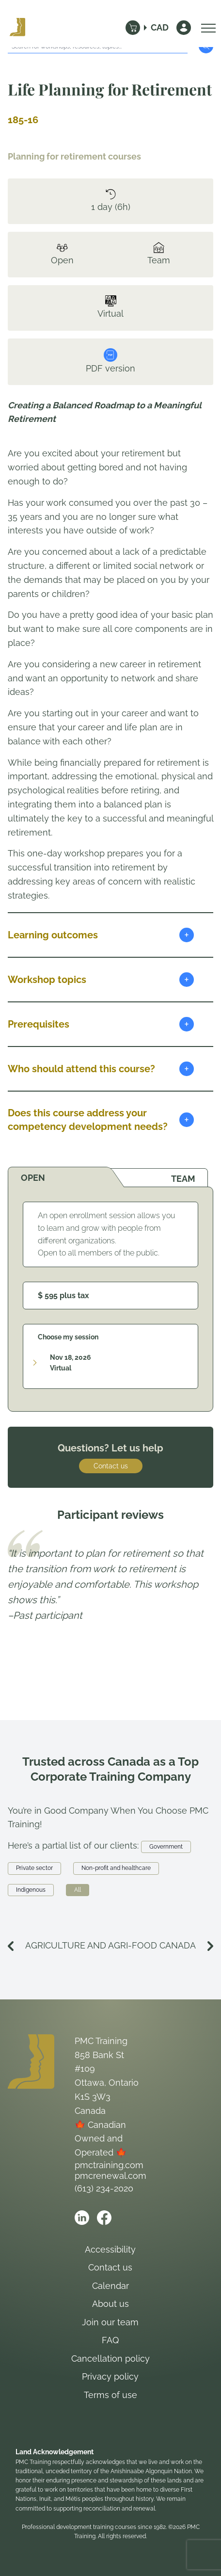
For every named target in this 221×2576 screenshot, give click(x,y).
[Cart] (133, 27)
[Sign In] (183, 27)
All (77, 1889)
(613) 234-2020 (104, 2188)
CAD (160, 27)
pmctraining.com (109, 2165)
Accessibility (110, 2249)
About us (110, 2304)
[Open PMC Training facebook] (104, 2217)
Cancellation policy (110, 2358)
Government (166, 1846)
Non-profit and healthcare (116, 1868)
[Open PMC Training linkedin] (82, 2217)
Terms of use (110, 2395)
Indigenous (31, 1889)
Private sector (34, 1868)
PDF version (110, 360)
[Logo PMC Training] (17, 27)
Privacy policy (110, 2376)
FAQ (110, 2340)
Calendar (110, 2286)
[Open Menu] (206, 27)
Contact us (111, 1466)
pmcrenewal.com (110, 2176)
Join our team (110, 2322)
